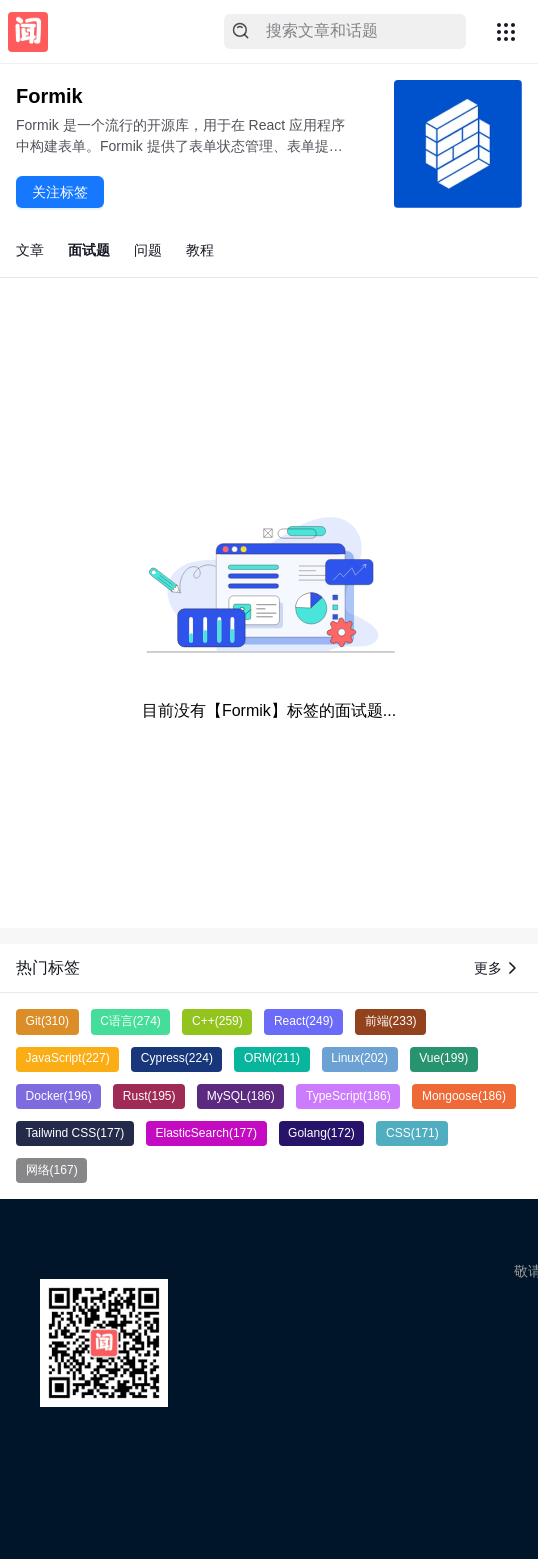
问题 (148, 250)
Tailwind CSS (75, 1133)
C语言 (130, 1021)
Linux (359, 1058)
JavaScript (68, 1058)
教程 (200, 250)
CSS (412, 1133)
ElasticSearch (206, 1133)
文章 (30, 250)
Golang (321, 1133)
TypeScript (348, 1096)
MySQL (241, 1096)
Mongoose (464, 1096)
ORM (272, 1058)
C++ (217, 1021)
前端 (391, 1021)
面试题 (89, 250)
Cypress (177, 1058)
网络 (52, 1170)
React (303, 1021)
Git (47, 1021)
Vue (443, 1058)
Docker (59, 1096)
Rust (149, 1096)
